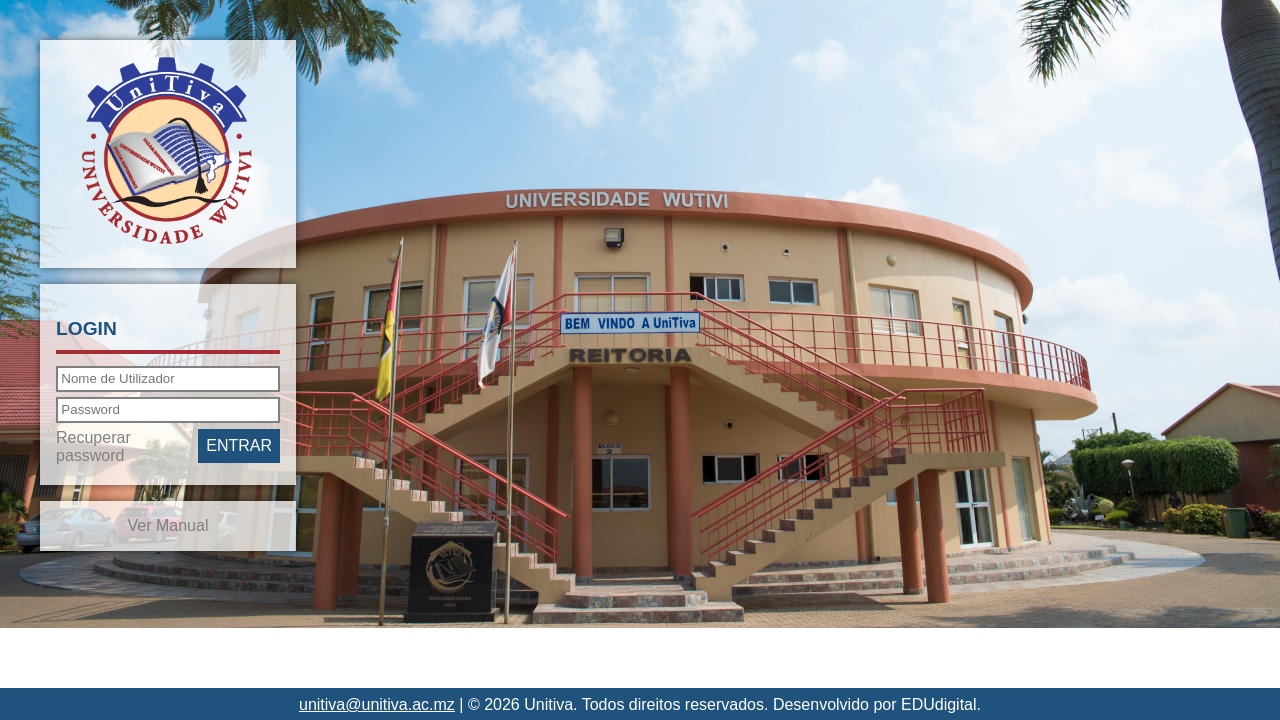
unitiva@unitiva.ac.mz (377, 704)
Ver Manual (168, 525)
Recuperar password (93, 446)
